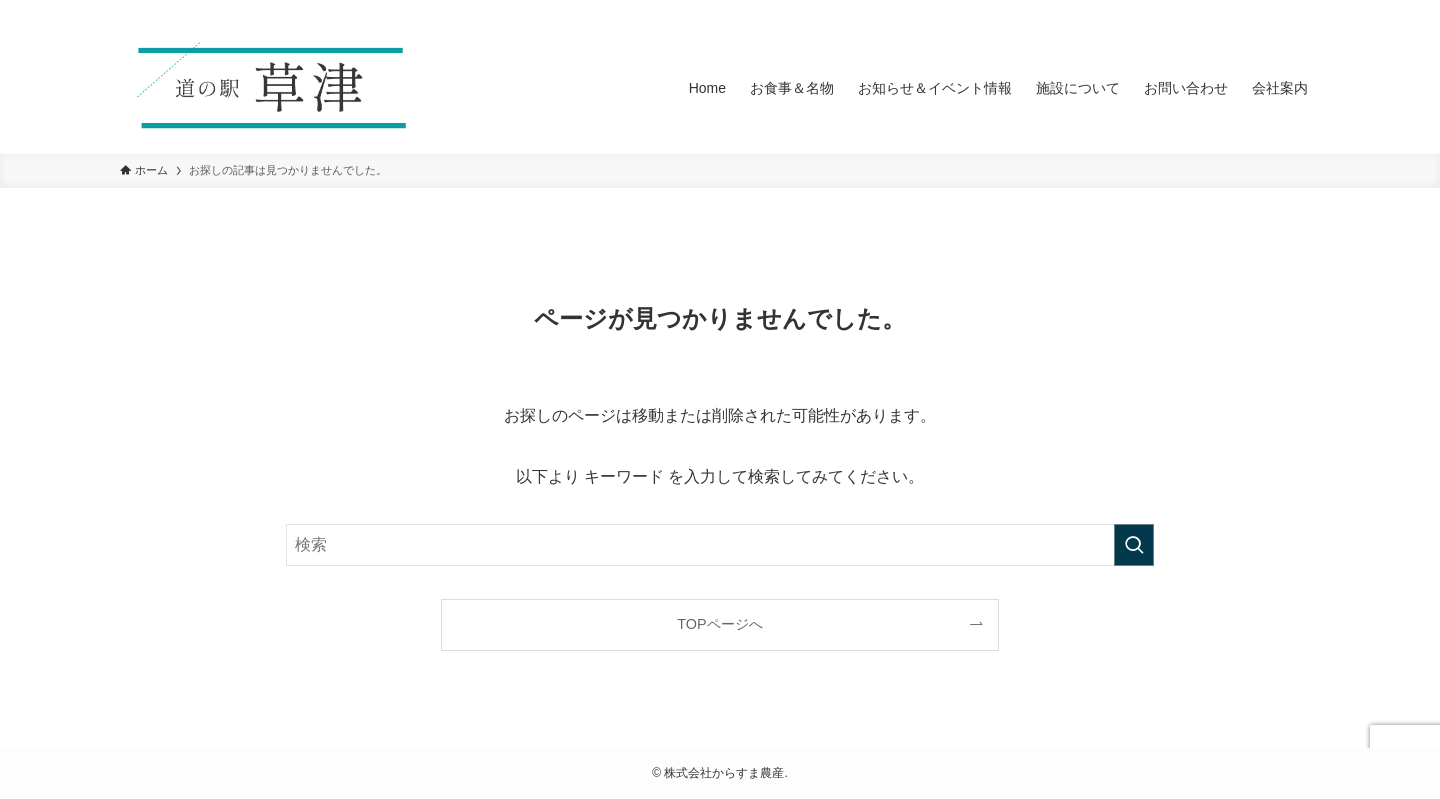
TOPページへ (719, 624)
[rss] (1281, 11)
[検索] (1307, 11)
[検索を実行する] (1134, 545)
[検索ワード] (720, 545)
